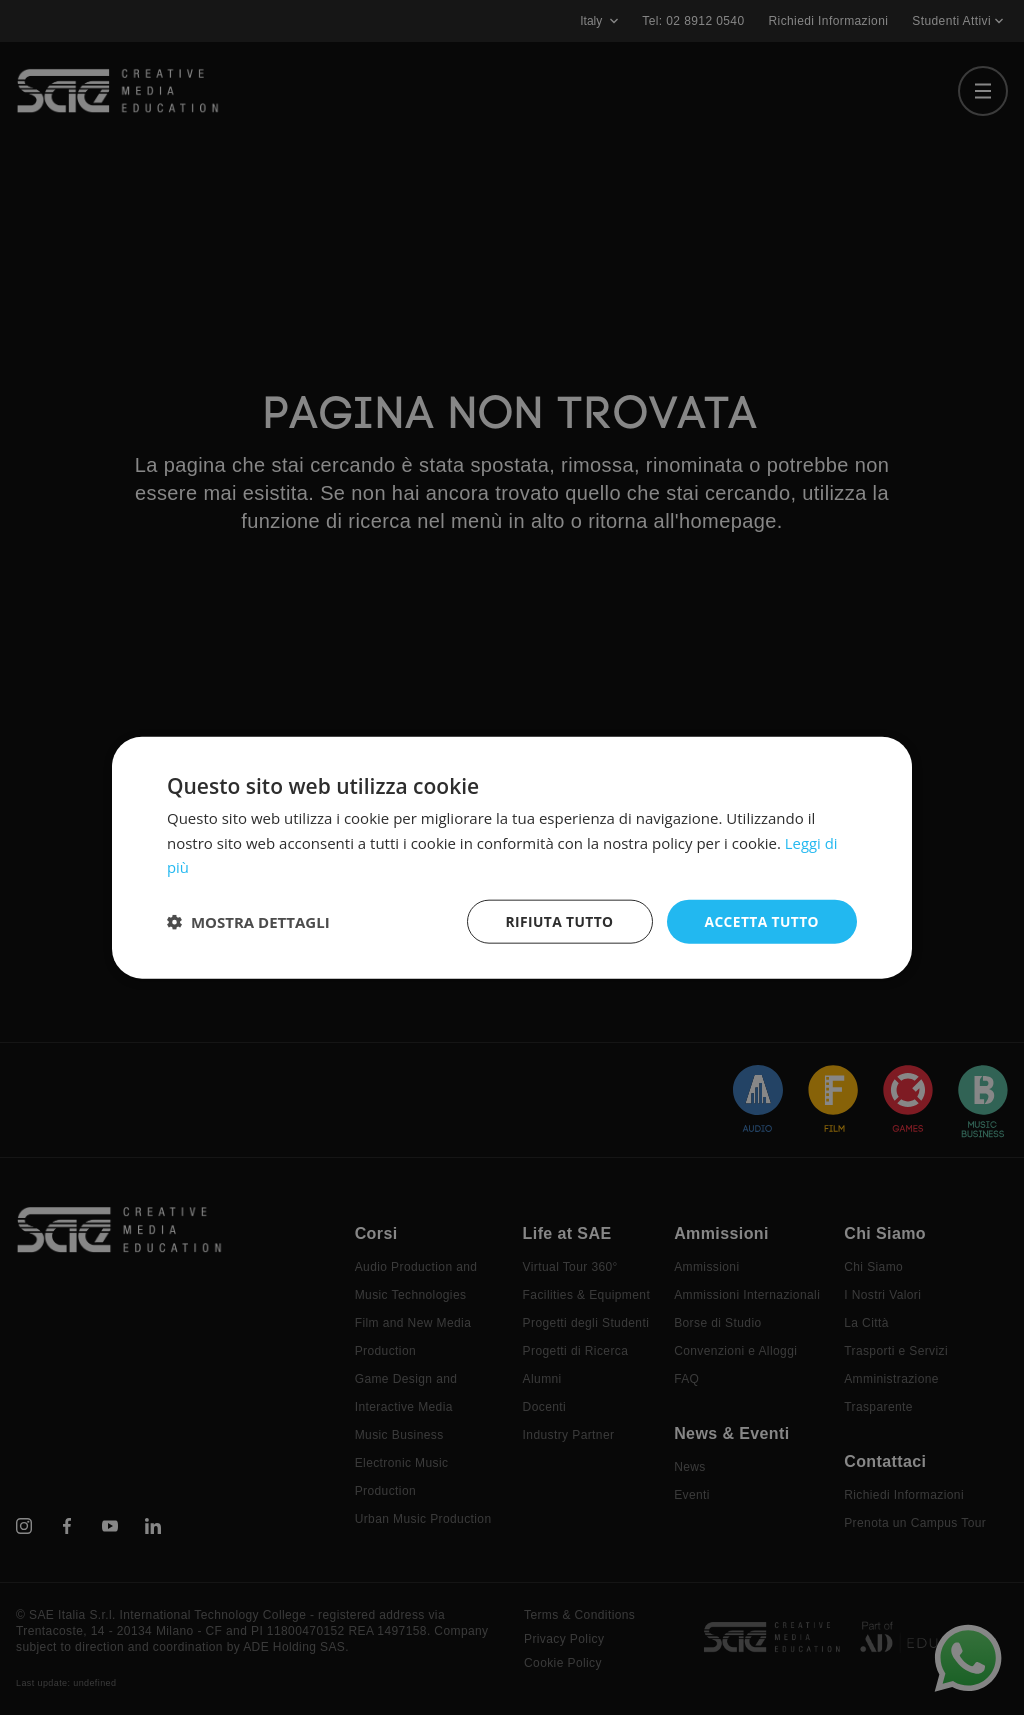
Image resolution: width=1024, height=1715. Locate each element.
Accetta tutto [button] (761, 920)
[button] (248, 922)
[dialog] (512, 857)
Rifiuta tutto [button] (556, 920)
